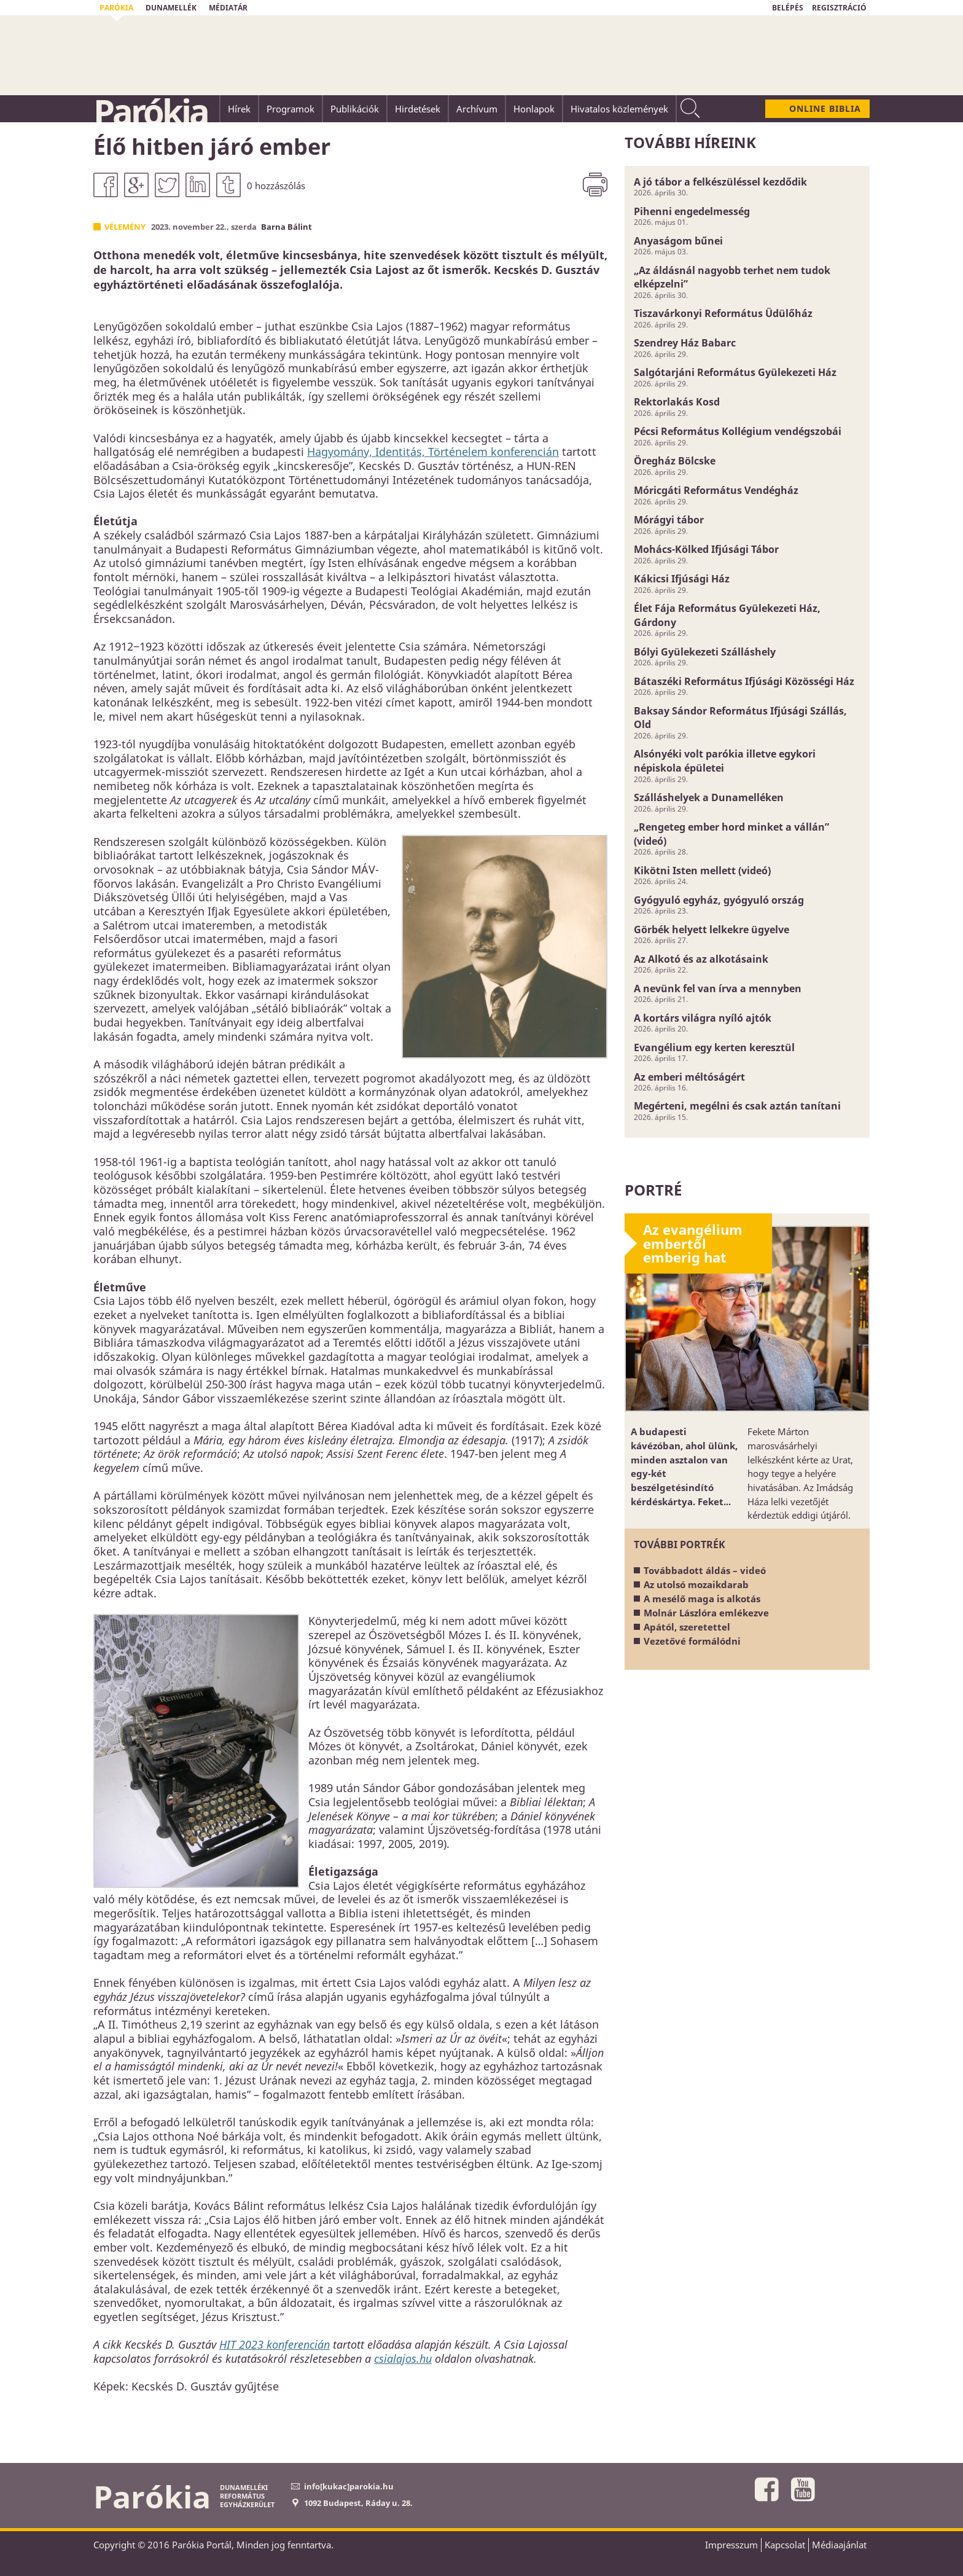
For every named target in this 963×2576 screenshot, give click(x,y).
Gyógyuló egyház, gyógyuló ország (719, 900)
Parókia (150, 111)
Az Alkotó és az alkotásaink (701, 959)
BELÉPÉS (787, 7)
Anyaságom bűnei (678, 241)
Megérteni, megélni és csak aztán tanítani (737, 1106)
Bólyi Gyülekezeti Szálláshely (705, 652)
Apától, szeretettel (687, 1627)
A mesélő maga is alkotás (702, 1598)
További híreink (690, 142)
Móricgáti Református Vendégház (716, 490)
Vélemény (125, 226)
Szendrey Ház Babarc (685, 343)
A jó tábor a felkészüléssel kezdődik (720, 182)
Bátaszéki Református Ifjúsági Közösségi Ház (744, 681)
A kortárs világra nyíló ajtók (702, 1018)
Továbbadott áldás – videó (705, 1570)
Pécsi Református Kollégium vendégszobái (737, 431)
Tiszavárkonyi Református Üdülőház (723, 313)
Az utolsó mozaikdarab (696, 1584)
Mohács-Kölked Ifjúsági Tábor (706, 549)
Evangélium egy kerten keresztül (714, 1047)
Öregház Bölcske (674, 461)
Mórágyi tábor (669, 520)
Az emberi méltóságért (689, 1077)
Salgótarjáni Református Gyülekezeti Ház (735, 372)
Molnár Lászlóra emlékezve (706, 1613)
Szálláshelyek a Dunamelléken (709, 797)
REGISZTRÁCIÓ (839, 7)
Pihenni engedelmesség (692, 211)
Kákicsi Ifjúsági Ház (682, 578)
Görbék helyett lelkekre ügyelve (711, 929)
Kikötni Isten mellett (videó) (702, 870)
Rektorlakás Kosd (677, 402)
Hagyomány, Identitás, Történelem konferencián (433, 451)
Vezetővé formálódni (692, 1641)
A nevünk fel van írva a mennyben (717, 988)
